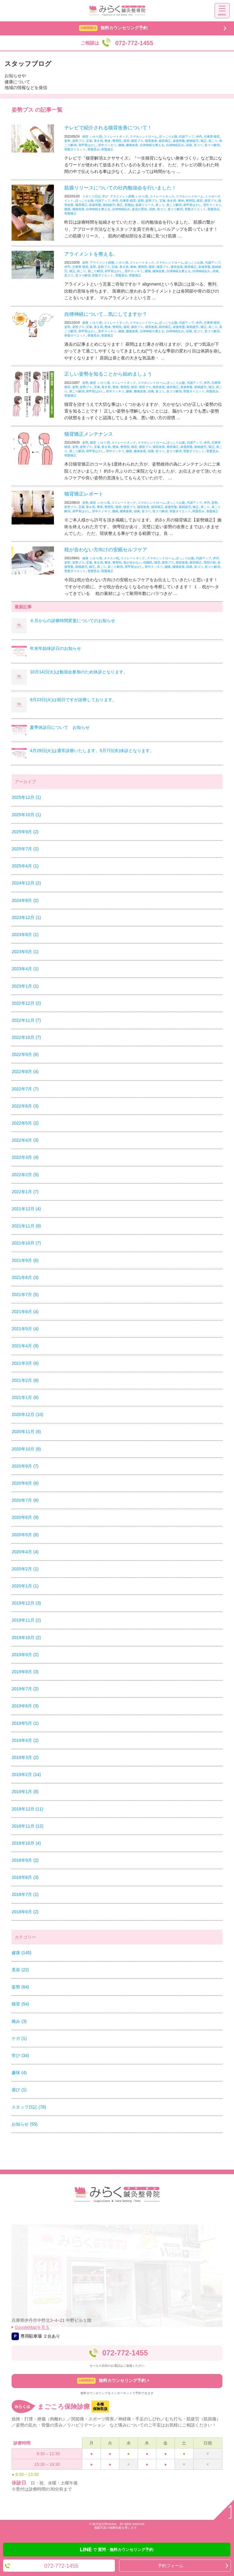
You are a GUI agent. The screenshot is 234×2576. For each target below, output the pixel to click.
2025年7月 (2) (25, 848)
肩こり (213, 140)
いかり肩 (96, 136)
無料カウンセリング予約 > (113, 2381)
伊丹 (199, 136)
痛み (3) (19, 2021)
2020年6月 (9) (25, 1517)
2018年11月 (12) (27, 1826)
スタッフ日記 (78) (29, 2107)
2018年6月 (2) (25, 1911)
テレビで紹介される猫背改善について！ (108, 127)
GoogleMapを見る (32, 2327)
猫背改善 (151, 140)
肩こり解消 (174, 205)
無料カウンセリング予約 (113, 28)
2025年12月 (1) (26, 797)
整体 (108, 140)
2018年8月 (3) (25, 1877)
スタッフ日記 (91, 196)
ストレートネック (116, 136)
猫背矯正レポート (83, 493)
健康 (85, 322)
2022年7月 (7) (25, 1088)
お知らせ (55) (24, 2124)
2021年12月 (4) (26, 1208)
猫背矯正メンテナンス (88, 434)
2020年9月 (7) (25, 1466)
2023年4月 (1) (25, 968)
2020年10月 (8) (26, 1449)
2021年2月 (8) (25, 1380)
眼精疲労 (192, 140)
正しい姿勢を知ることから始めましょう (108, 373)
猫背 (85, 136)
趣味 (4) (19, 2072)
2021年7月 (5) (25, 1294)
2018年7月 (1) (25, 1894)
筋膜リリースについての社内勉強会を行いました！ (120, 187)
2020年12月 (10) (27, 1414)
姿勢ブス (78, 140)
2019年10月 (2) (26, 1637)
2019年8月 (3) (25, 1671)
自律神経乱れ (175, 145)
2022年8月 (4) (25, 1071)
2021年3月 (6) (25, 1363)
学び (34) (20, 2055)
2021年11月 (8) (26, 1225)
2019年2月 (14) (26, 1774)
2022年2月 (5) (25, 1174)
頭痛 (189, 145)
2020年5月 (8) (25, 1534)
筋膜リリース (145, 205)
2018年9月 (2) (25, 1860)
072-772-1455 (125, 2353)
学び (105, 196)
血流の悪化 (139, 209)
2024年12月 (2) (26, 883)
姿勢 (67, 140)
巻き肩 (98, 140)
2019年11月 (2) (26, 1620)
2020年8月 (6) (25, 1483)
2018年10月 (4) (26, 1843)
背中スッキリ (107, 145)
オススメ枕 (111, 558)
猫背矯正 (165, 140)
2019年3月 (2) (25, 1757)
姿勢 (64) (20, 1986)
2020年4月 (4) (25, 1551)
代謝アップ (186, 136)
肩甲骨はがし (87, 145)
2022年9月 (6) (25, 1054)
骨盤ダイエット (75, 149)
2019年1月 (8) (25, 1791)
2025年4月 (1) (25, 865)
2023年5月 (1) (25, 951)
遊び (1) (19, 2089)
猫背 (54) (20, 2003)
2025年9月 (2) (25, 831)
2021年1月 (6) (25, 1397)
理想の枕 (210, 562)
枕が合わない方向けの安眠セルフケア (105, 549)
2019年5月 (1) (25, 1723)
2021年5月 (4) (25, 1328)
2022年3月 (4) (25, 1157)
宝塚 (89, 140)
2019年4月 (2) (25, 1740)
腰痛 (121, 145)
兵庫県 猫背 (212, 136)
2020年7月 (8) (25, 1500)
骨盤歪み (93, 149)
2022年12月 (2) (26, 1003)
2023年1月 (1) (25, 986)
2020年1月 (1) (25, 1585)
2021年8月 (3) (25, 1277)
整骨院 (117, 140)
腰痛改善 (132, 145)
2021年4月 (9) (25, 1345)
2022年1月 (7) (25, 1191)
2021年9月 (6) (25, 1260)
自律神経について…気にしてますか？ (105, 314)
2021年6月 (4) (25, 1311)
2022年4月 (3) (25, 1140)
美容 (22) (20, 1969)
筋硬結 (129, 205)
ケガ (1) (19, 2038)
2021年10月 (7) (26, 1243)
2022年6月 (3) (25, 1106)
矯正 (203, 140)
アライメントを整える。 (91, 254)
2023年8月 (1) (25, 934)
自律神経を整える (152, 145)
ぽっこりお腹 (168, 136)
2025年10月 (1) (26, 814)
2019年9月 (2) (25, 1654)
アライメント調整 (122, 196)
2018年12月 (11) (27, 1809)
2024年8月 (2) (25, 900)
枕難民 (147, 562)
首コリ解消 (212, 145)
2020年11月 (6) (26, 1431)
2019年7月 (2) (25, 1688)
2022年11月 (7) (26, 1020)
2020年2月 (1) (25, 1568)
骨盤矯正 (107, 149)
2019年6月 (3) (25, 1705)
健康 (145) (21, 1952)
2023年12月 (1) (26, 917)
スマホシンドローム (143, 136)
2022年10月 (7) (26, 1037)
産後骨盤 (179, 140)
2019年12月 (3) (26, 1603)
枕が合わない (132, 562)
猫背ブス (137, 140)
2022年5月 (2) (25, 1123)
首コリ (198, 145)
